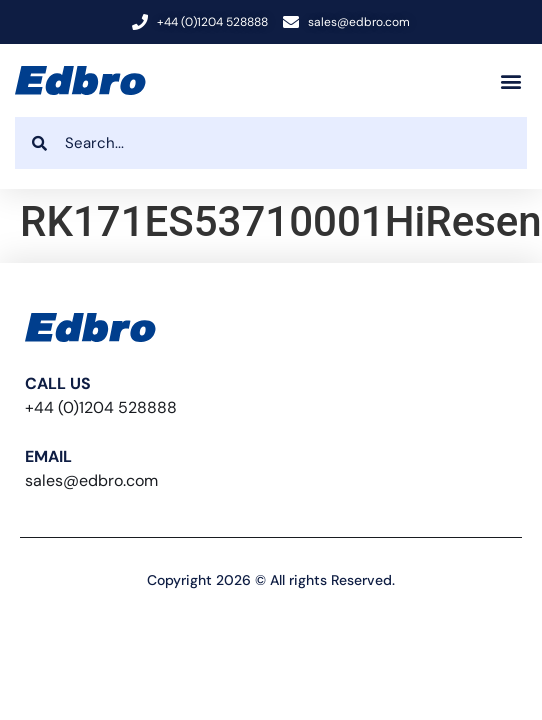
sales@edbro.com (91, 480)
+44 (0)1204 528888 (101, 407)
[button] (510, 80)
